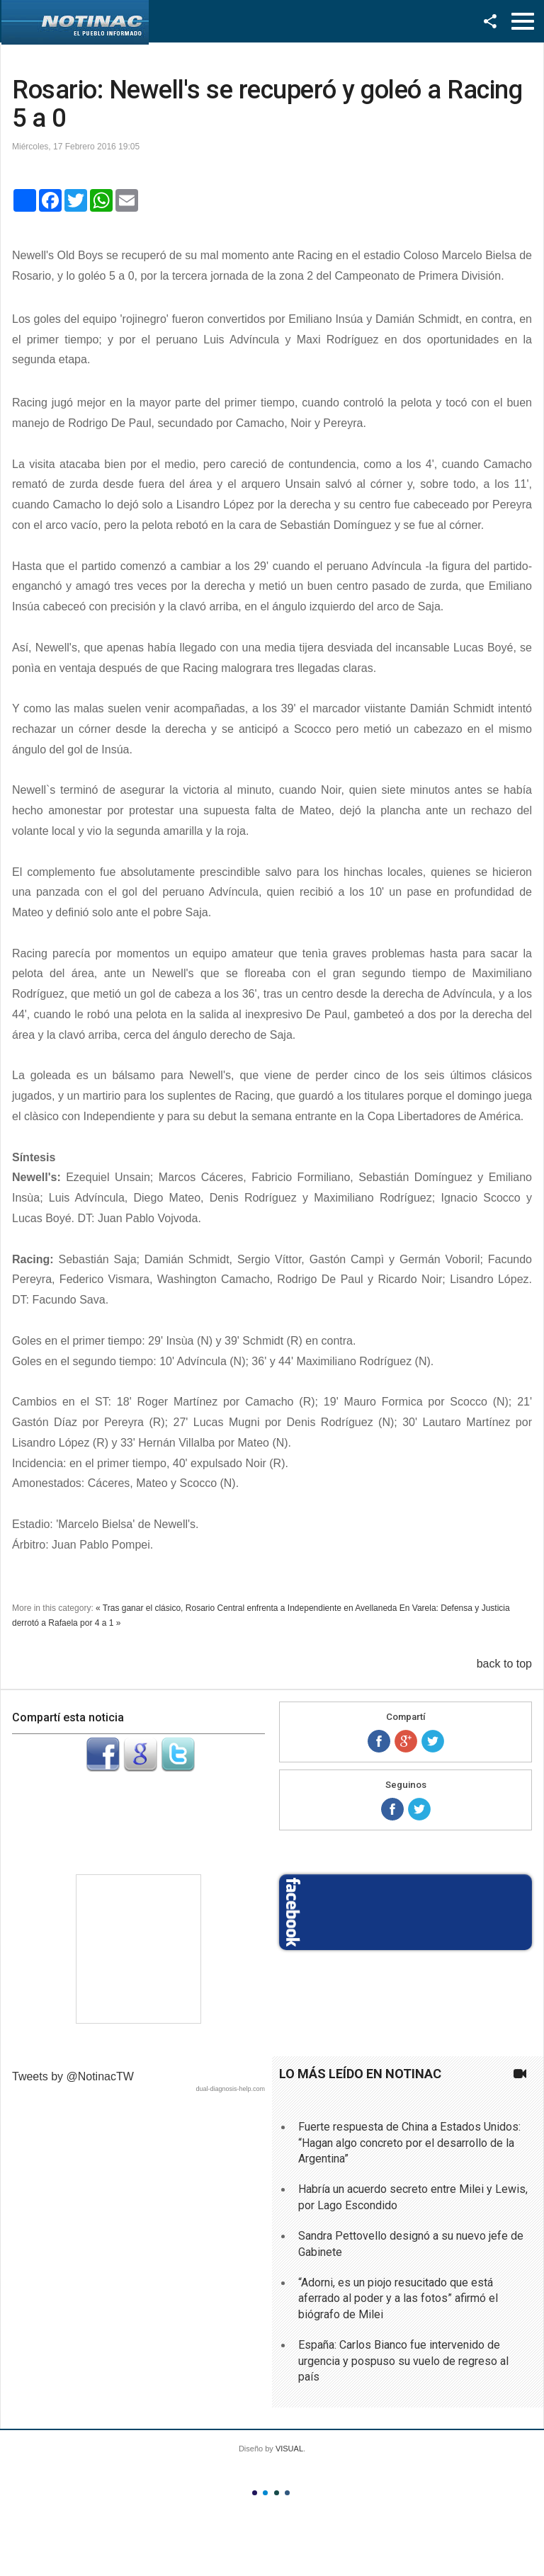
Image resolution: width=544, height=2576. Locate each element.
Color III (276, 2492)
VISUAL (289, 2448)
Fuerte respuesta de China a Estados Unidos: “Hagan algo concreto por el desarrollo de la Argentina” (409, 2142)
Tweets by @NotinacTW (73, 2076)
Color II (265, 2492)
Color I (254, 2492)
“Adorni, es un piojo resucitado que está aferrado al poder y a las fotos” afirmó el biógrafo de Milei (398, 2298)
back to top (504, 1664)
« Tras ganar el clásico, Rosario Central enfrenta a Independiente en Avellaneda (246, 1608)
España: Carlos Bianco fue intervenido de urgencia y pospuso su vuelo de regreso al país (403, 2360)
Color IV (287, 2492)
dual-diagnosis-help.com (230, 2088)
